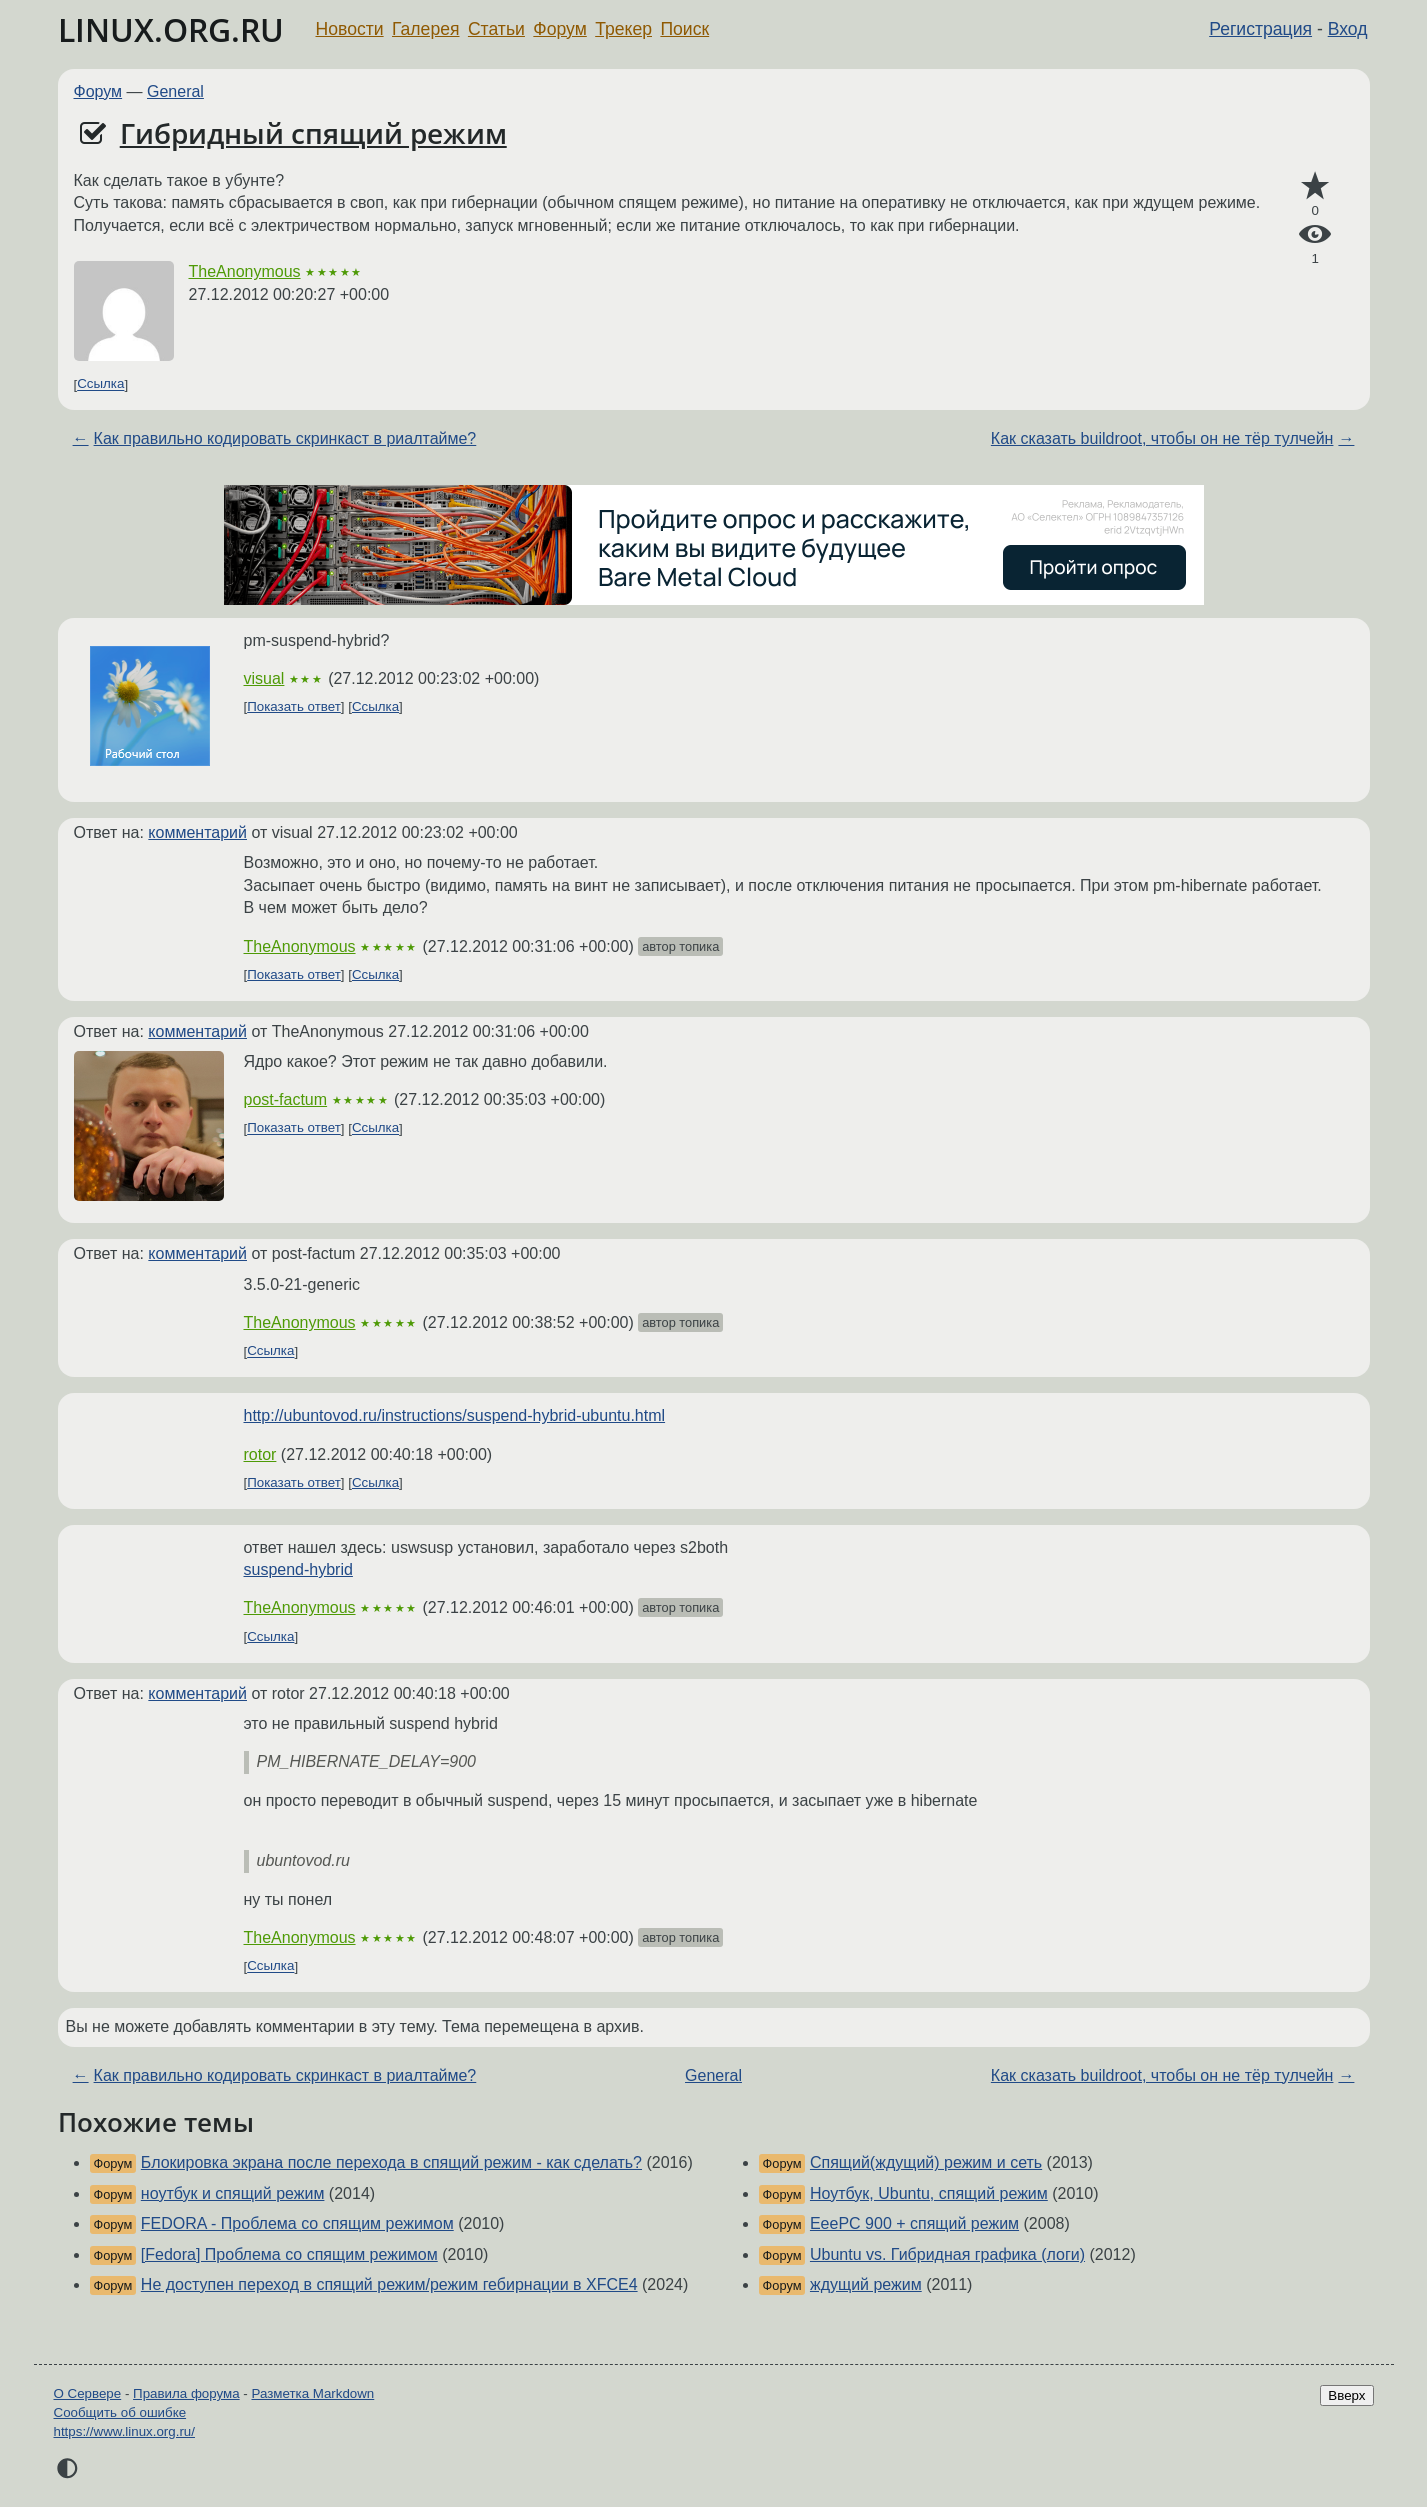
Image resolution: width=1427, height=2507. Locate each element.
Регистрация (1260, 29)
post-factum (286, 1099)
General (175, 91)
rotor (260, 1454)
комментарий (197, 832)
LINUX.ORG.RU (171, 29)
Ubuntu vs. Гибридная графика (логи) (947, 2254)
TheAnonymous (245, 271)
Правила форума (186, 2393)
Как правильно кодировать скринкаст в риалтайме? (285, 438)
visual (264, 678)
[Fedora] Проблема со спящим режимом (289, 2254)
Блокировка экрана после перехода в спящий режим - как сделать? (391, 2162)
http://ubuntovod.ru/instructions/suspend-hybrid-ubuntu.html (455, 1415)
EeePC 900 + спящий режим (914, 2223)
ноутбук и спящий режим (233, 2193)
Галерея (425, 29)
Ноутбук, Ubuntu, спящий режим (929, 2193)
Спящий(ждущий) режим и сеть (926, 2162)
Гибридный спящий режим (313, 133)
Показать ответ (294, 706)
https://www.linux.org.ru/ (124, 2431)
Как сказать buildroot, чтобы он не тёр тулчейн (1162, 438)
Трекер (623, 29)
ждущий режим (866, 2284)
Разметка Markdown (312, 2393)
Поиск (684, 29)
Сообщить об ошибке (120, 2412)
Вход (1348, 29)
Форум (559, 29)
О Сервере (88, 2393)
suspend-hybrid (298, 1569)
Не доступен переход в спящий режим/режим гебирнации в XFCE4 (389, 2284)
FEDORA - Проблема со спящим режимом (297, 2223)
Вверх (1346, 2395)
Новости (350, 29)
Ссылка (100, 384)
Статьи (496, 29)
